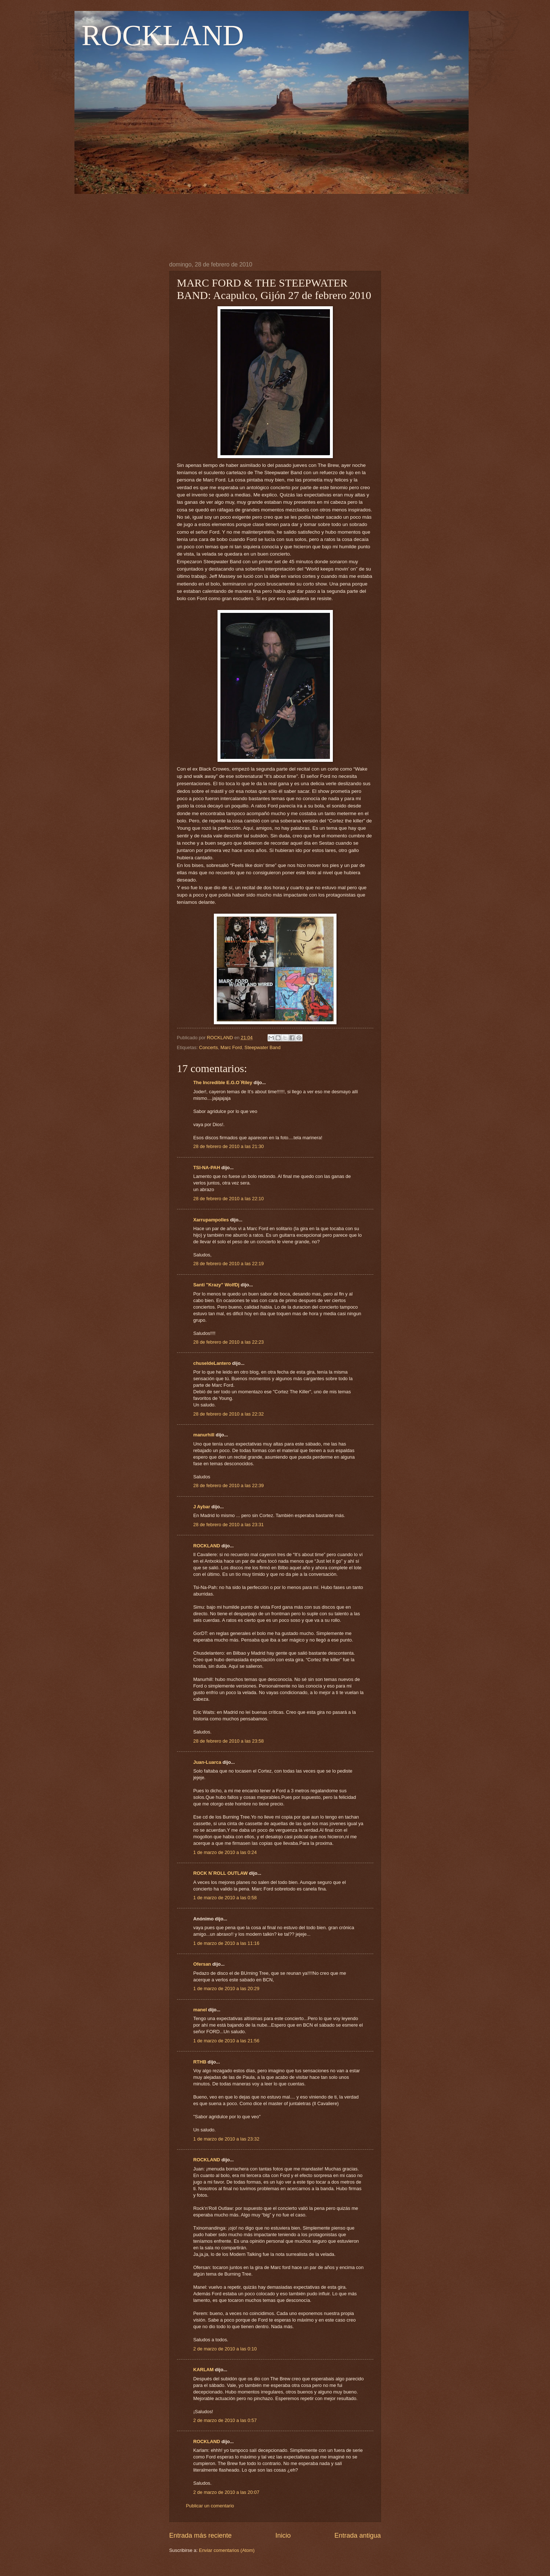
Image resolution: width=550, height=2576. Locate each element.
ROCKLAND (163, 35)
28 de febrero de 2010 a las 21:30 (228, 1146)
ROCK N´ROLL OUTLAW (220, 1873)
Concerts (208, 1047)
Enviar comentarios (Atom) (226, 2550)
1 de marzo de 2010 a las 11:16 (226, 1943)
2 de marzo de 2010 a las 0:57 (225, 2420)
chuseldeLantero (212, 1363)
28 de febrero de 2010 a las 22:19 (228, 1263)
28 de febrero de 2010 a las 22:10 (228, 1198)
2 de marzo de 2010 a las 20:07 (226, 2492)
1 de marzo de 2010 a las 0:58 (225, 1897)
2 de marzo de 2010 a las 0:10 (225, 2349)
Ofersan (202, 1964)
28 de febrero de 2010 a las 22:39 (228, 1485)
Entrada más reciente (200, 2535)
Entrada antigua (357, 2535)
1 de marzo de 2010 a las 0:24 (225, 1852)
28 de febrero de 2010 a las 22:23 (228, 1342)
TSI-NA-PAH (206, 1167)
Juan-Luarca (207, 1762)
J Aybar (201, 1506)
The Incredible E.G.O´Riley (223, 1082)
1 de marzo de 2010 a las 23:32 (226, 2139)
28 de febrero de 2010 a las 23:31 (228, 1524)
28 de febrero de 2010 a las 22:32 (228, 1414)
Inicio (283, 2535)
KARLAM (203, 2369)
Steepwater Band (263, 1047)
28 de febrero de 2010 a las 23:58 (228, 1741)
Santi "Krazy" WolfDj (216, 1284)
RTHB (200, 2062)
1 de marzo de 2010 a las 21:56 (226, 2040)
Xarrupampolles (211, 1219)
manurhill (204, 1434)
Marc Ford (231, 1047)
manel (200, 2009)
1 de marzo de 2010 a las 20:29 (226, 1988)
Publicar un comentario (210, 2505)
